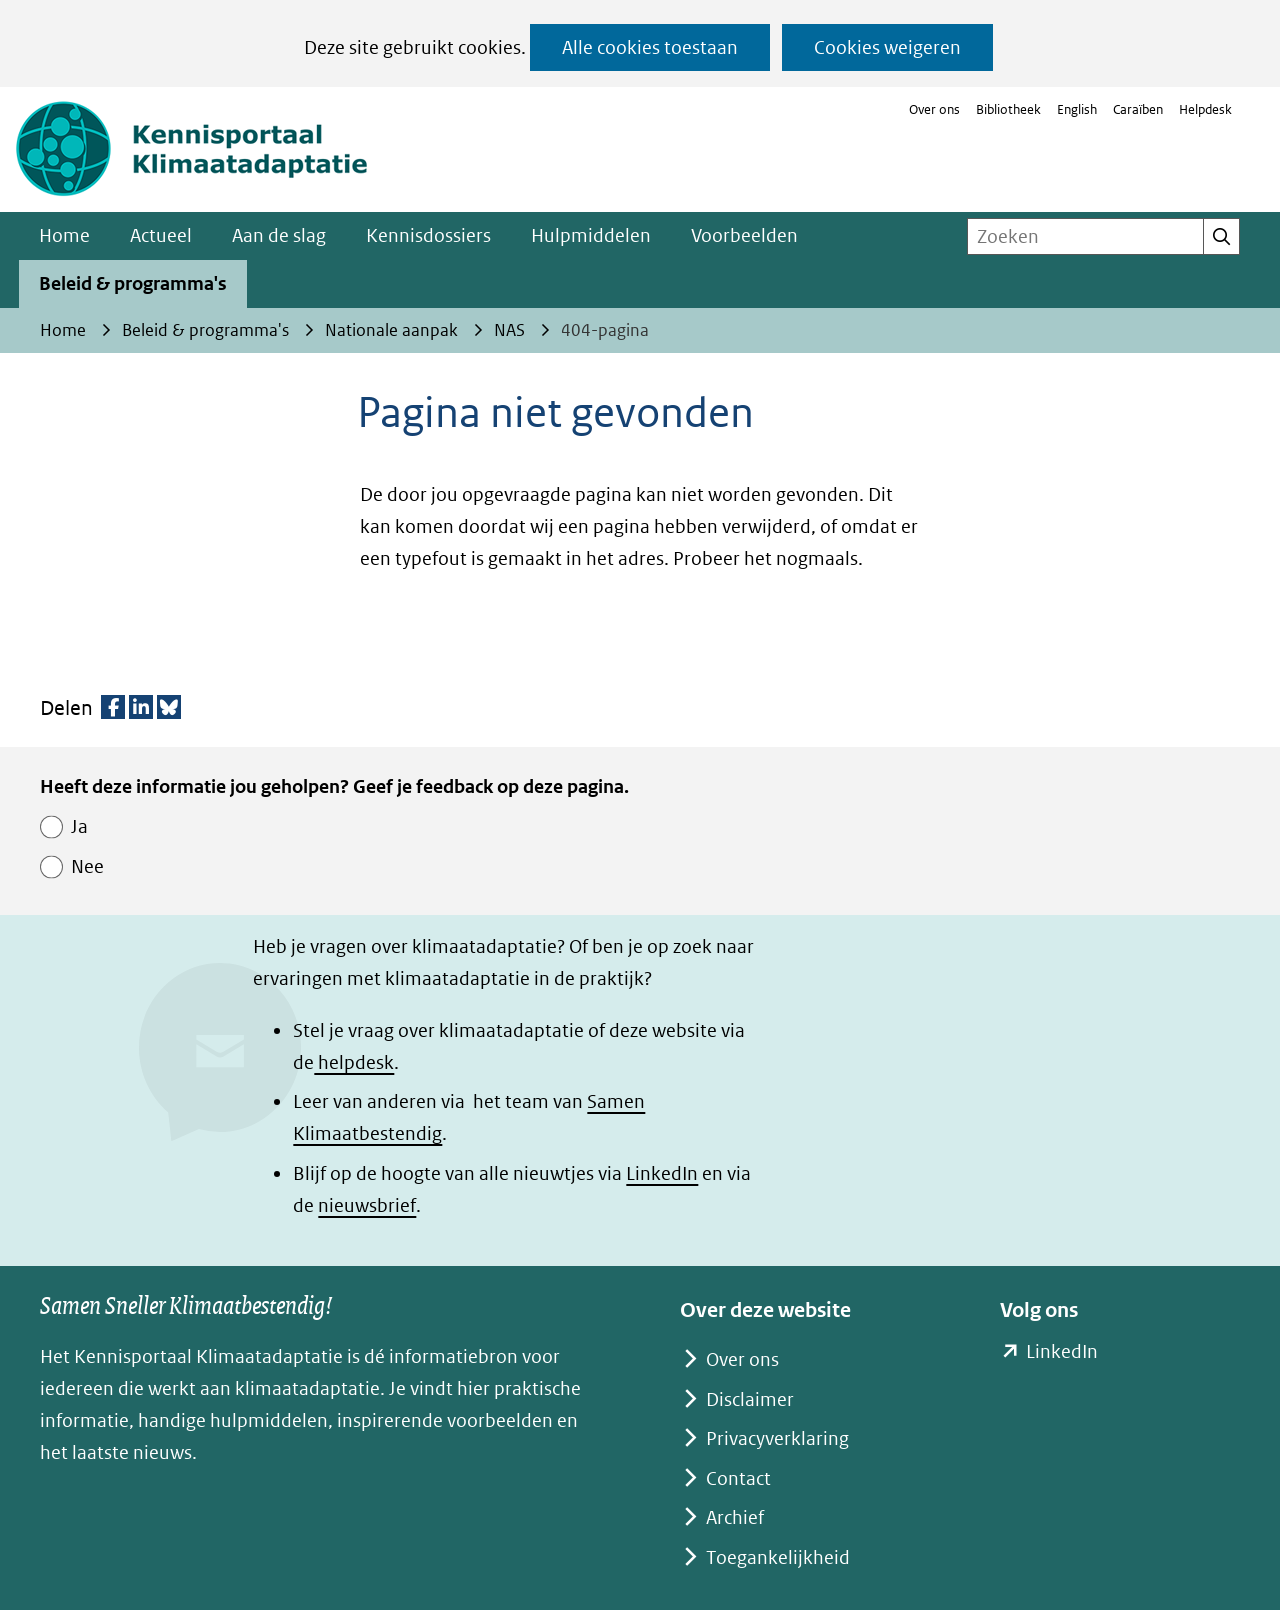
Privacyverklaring (777, 1438)
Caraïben (1138, 109)
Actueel (161, 235)
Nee (87, 866)
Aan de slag (279, 235)
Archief (735, 1517)
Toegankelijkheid (778, 1557)
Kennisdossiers (428, 235)
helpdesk (354, 1062)
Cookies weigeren (887, 47)
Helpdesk (1205, 109)
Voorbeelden (744, 235)
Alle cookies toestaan (650, 47)
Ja (79, 826)
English (1077, 109)
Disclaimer (750, 1399)
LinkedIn (662, 1173)
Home (64, 235)
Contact (738, 1478)
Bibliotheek (1008, 109)
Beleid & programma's (133, 283)
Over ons (934, 109)
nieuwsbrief (367, 1205)
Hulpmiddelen (591, 235)
